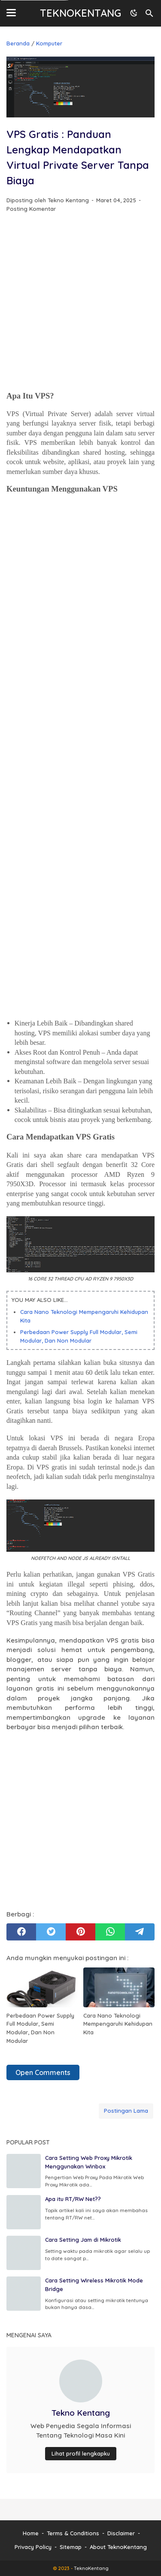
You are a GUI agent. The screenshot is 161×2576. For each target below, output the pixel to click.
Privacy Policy (33, 2546)
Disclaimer (121, 2533)
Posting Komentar (31, 208)
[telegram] (140, 1931)
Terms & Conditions (73, 2533)
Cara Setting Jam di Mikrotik (83, 2239)
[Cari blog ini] (149, 13)
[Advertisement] (80, 303)
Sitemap (71, 2546)
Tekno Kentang (81, 2413)
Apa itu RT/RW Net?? (73, 2198)
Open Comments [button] (42, 2072)
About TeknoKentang (118, 2546)
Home (31, 2533)
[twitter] (51, 1931)
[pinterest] (80, 1931)
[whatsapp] (110, 1931)
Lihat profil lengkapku (81, 2453)
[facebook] (21, 1931)
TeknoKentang (80, 13)
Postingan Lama (126, 2110)
